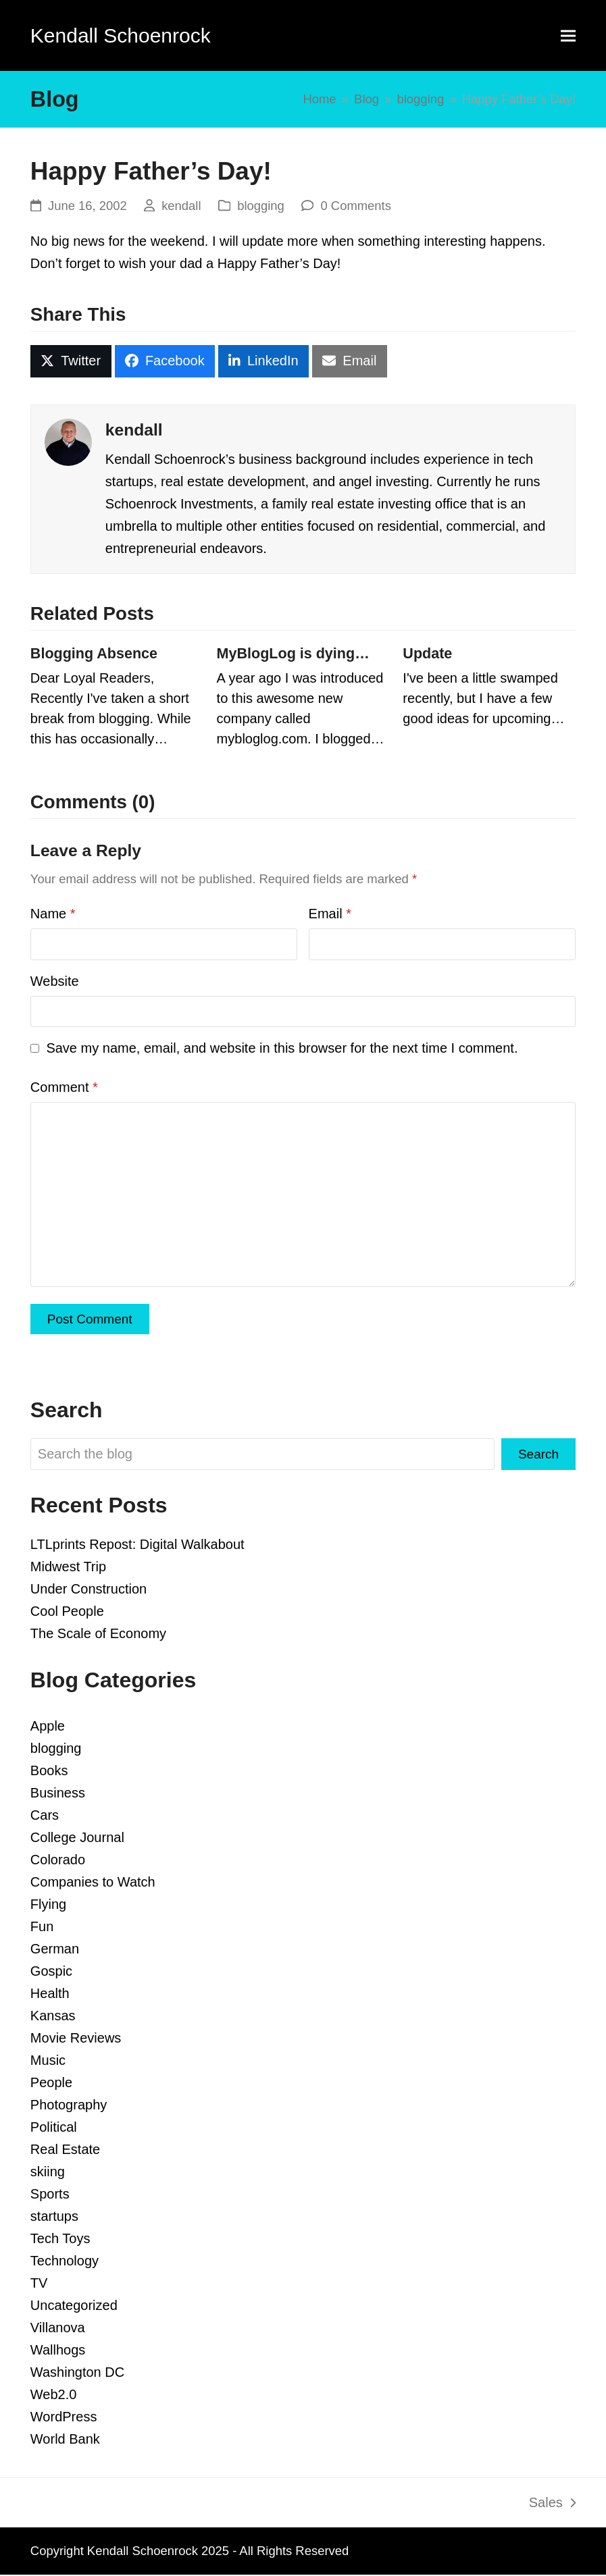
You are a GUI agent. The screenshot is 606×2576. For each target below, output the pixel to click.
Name (53, 913)
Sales (552, 2505)
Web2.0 (53, 2395)
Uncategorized (74, 2306)
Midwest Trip (68, 1567)
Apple (47, 1727)
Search (537, 1455)
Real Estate (65, 2150)
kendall (181, 206)
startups (54, 2217)
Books (49, 1771)
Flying (48, 1905)
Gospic (51, 1972)
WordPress (63, 2418)
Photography (68, 2106)
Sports (50, 2195)
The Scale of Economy (98, 1634)
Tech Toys (60, 2239)
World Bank (65, 2440)
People (51, 2083)
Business (57, 1794)
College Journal (77, 1838)
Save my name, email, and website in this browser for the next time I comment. (281, 1048)
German (54, 1950)
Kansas (53, 2016)
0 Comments (355, 206)
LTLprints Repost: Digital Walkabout (137, 1545)
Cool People (67, 1612)
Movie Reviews (75, 2039)
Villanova (57, 2328)
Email (330, 913)
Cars (44, 1816)
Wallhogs (58, 2351)
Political (53, 2128)
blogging (260, 206)
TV (39, 2284)
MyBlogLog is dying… (293, 654)
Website (54, 981)
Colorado (57, 1861)
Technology (64, 2262)
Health (50, 1994)
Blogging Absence (93, 654)
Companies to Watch (92, 1883)
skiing (47, 2172)
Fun (41, 1927)
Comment (64, 1087)
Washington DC (77, 2373)
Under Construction (88, 1590)
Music (48, 2061)
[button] (568, 35)
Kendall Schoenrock (120, 35)
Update (427, 654)
